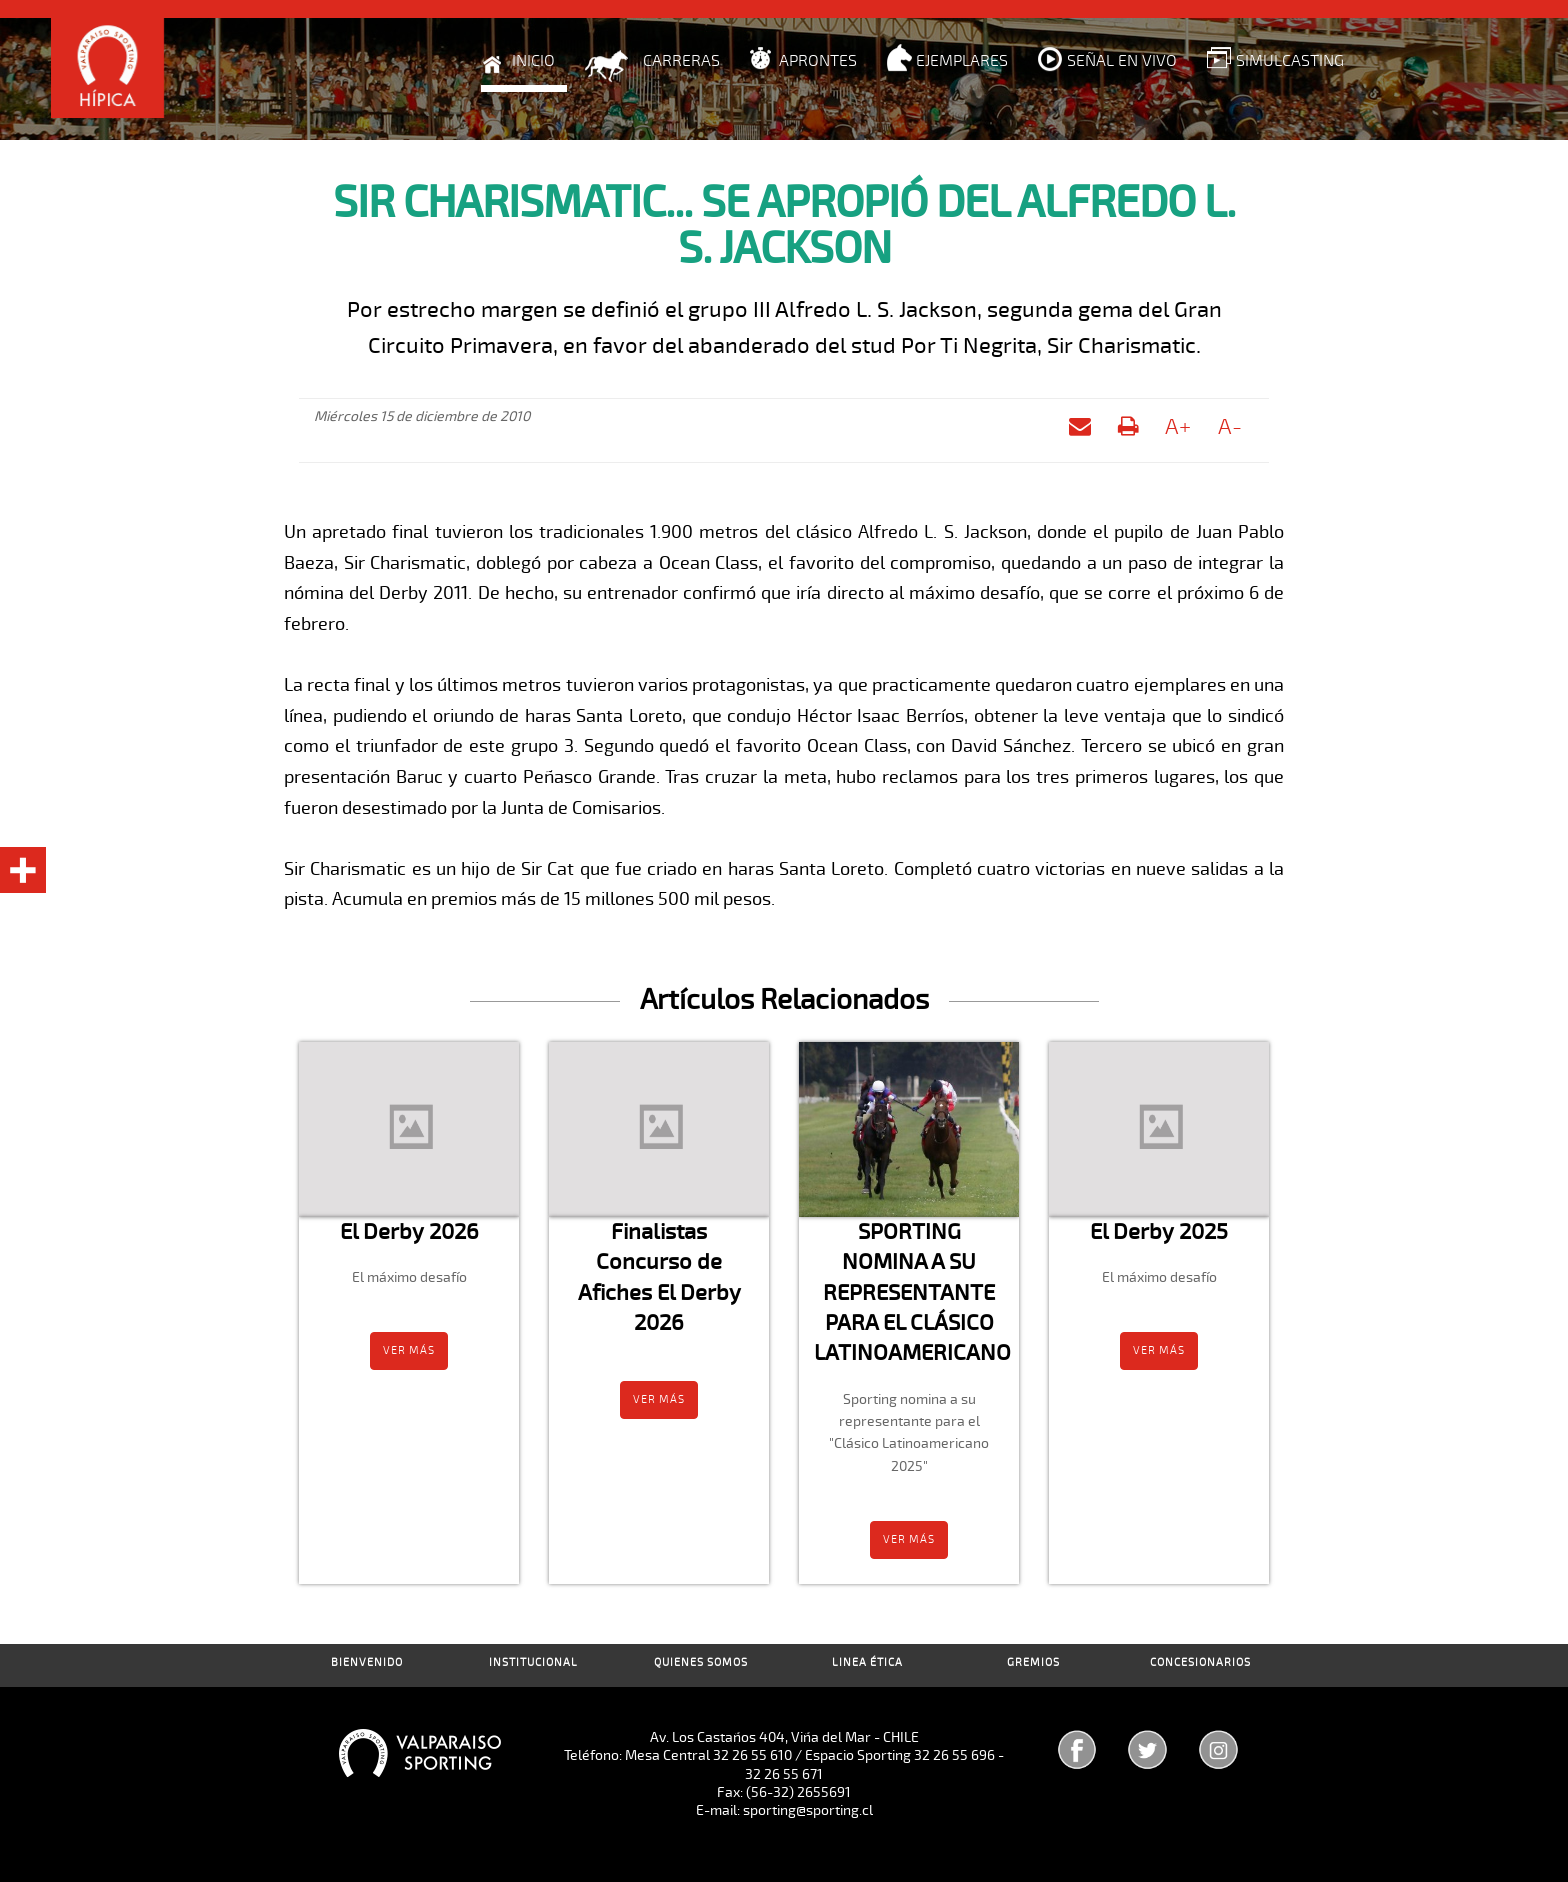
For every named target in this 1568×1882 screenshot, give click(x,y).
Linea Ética (867, 1662)
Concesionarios (1200, 1662)
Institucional (533, 1662)
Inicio (533, 61)
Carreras (681, 61)
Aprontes (818, 61)
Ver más (409, 1350)
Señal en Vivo (1122, 61)
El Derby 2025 (1159, 1231)
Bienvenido (367, 1662)
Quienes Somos (701, 1662)
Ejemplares (962, 61)
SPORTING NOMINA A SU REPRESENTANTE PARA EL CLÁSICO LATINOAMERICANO (912, 1292)
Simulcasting (1290, 61)
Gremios (1033, 1662)
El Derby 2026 (409, 1231)
